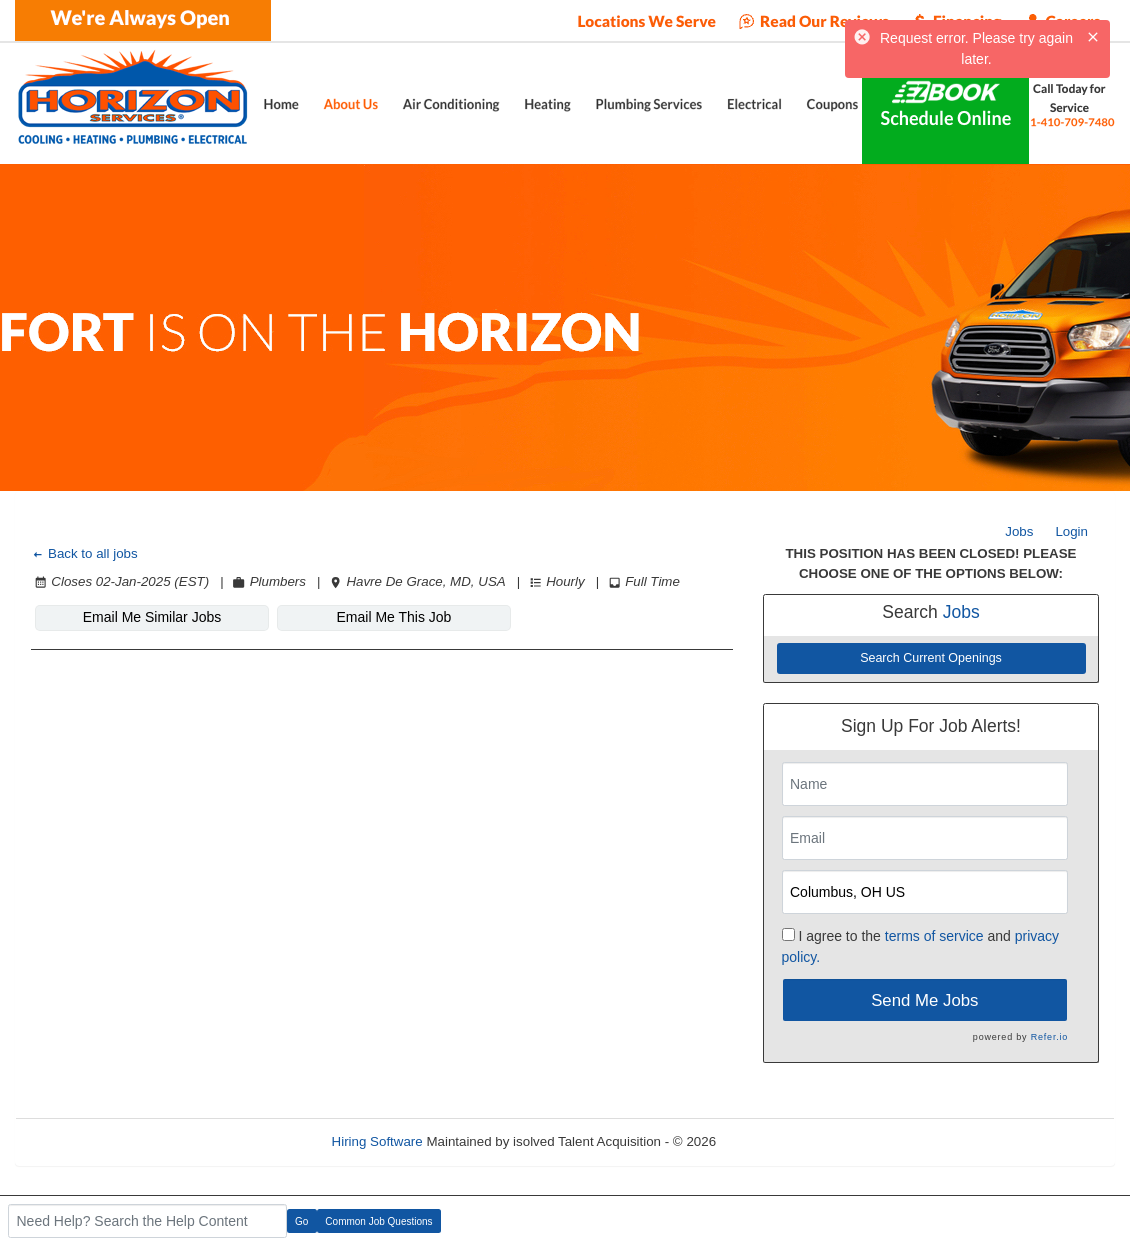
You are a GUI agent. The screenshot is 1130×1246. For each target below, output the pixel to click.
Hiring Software (377, 1141)
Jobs (1019, 531)
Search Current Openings (931, 658)
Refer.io (1049, 1037)
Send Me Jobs (924, 1000)
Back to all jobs (84, 553)
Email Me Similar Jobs (152, 617)
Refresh (775, 1141)
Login (1071, 531)
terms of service (934, 936)
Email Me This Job (394, 617)
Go (301, 1221)
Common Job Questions (378, 1221)
